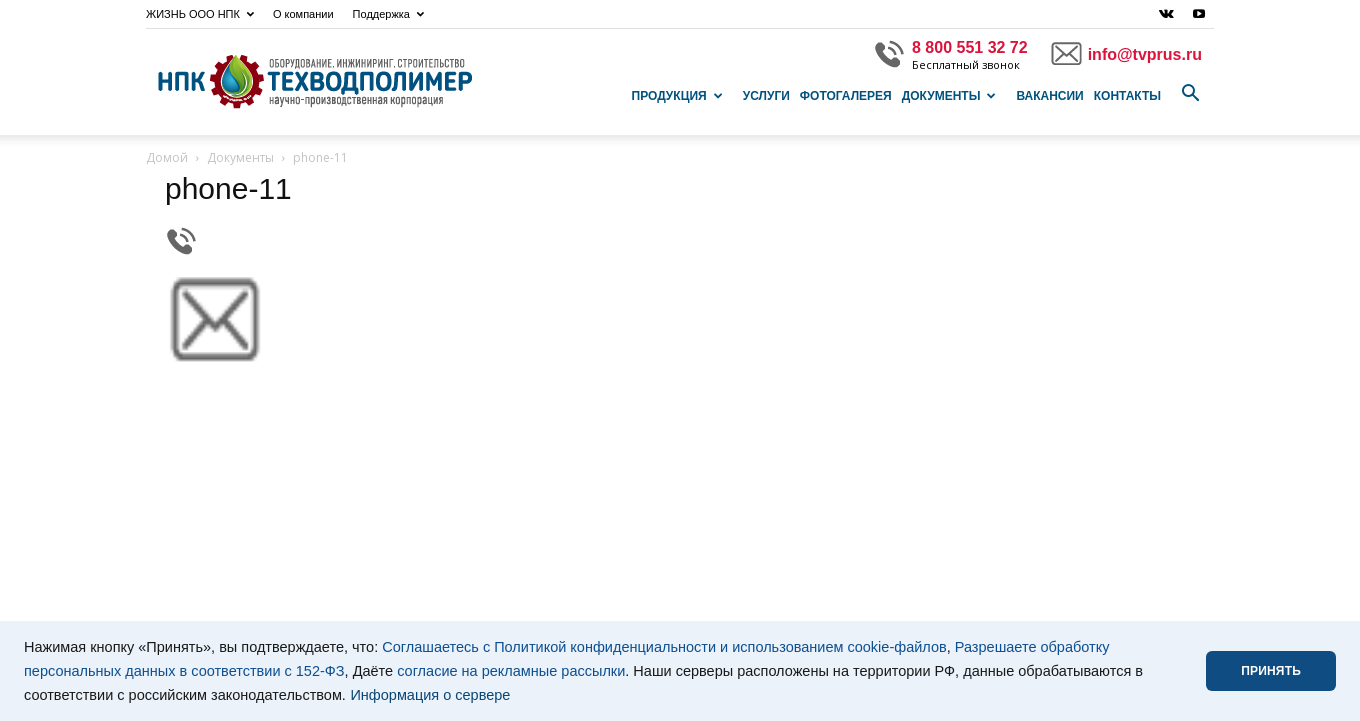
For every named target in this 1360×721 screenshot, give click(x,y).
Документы (949, 96)
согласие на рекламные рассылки (511, 671)
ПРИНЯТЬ (1271, 671)
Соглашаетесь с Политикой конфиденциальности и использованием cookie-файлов (664, 647)
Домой (167, 157)
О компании (303, 14)
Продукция (677, 96)
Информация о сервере (430, 695)
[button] (1190, 94)
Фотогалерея (846, 96)
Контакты (1127, 96)
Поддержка (388, 14)
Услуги (766, 96)
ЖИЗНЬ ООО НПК (200, 14)
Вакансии (1049, 96)
